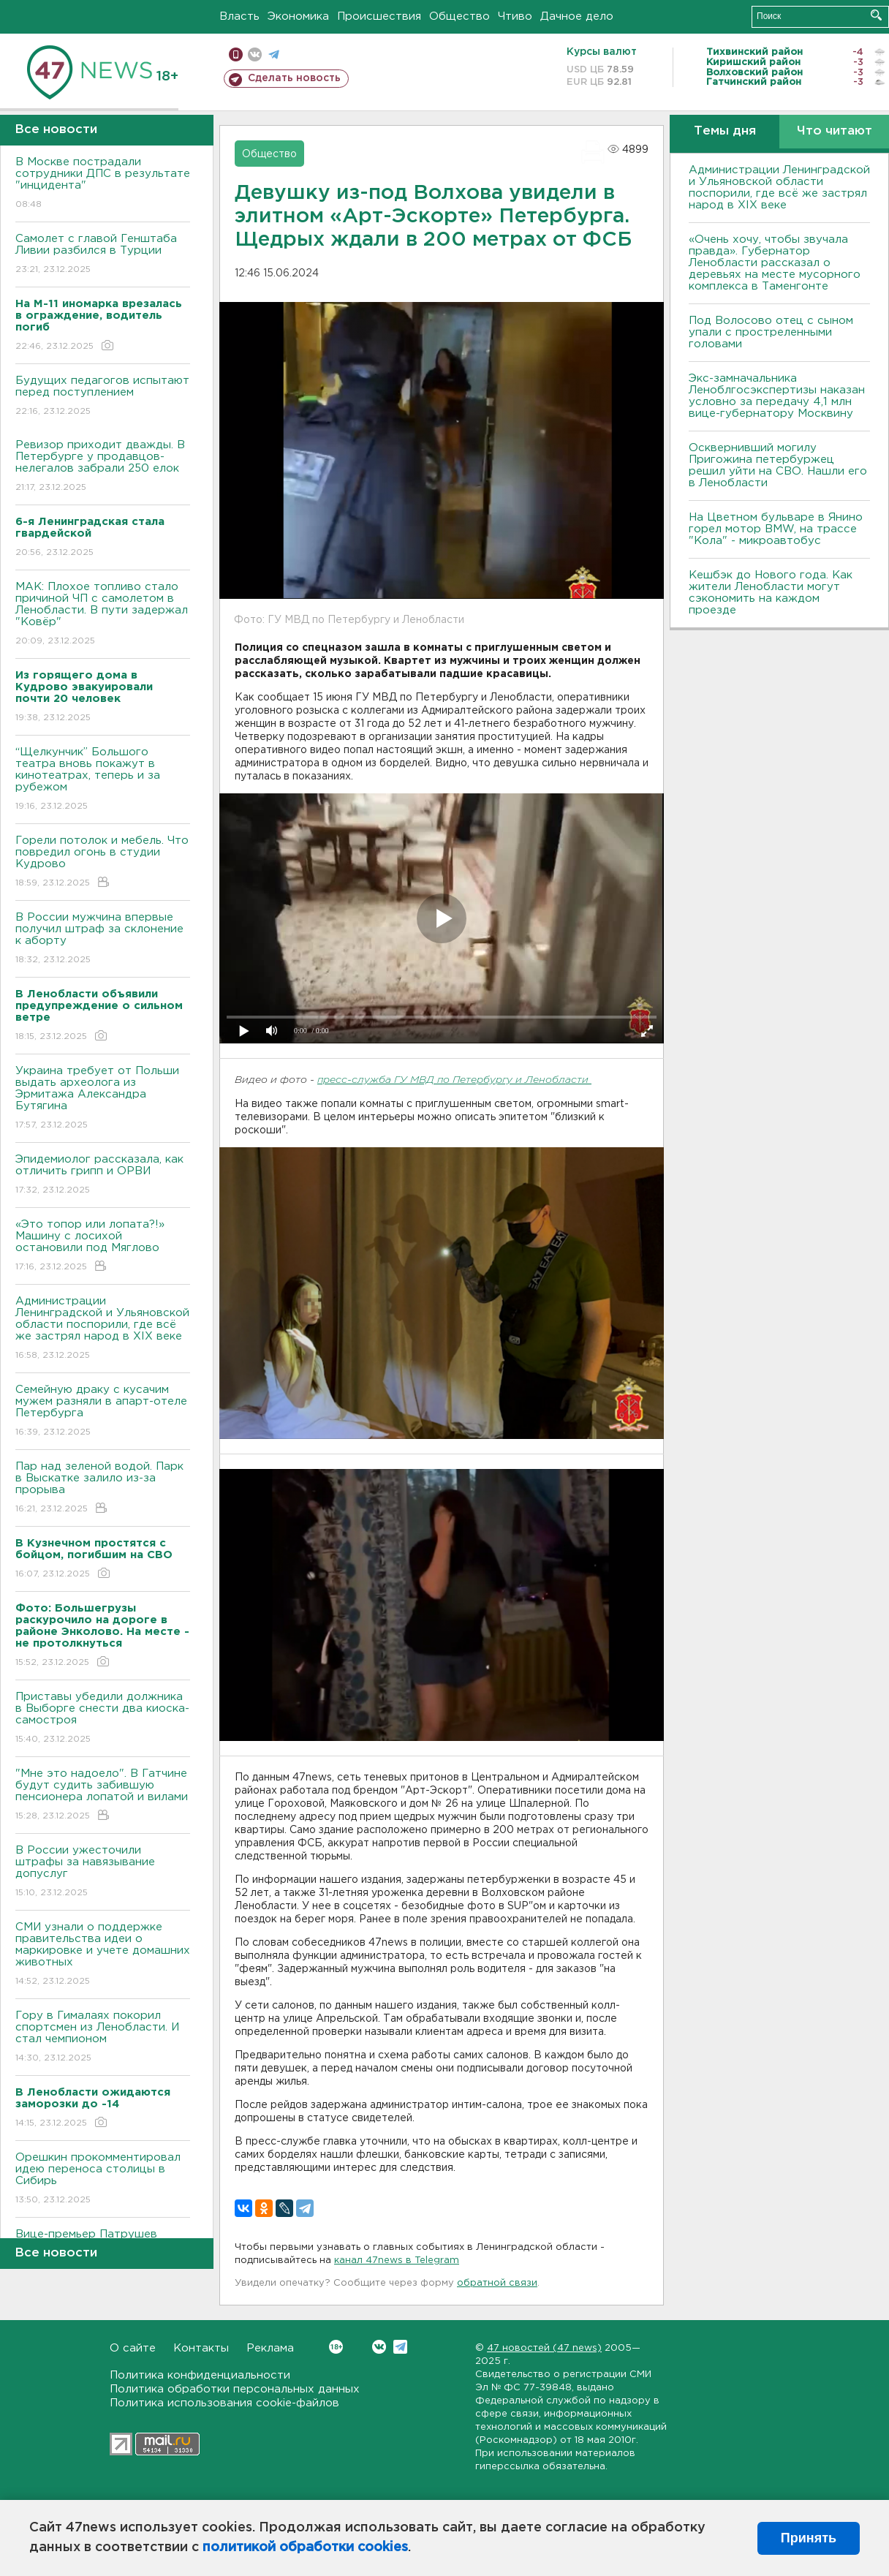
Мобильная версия (236, 54)
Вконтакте (336, 2347)
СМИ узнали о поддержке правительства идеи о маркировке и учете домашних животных (102, 1954)
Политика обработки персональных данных (235, 2389)
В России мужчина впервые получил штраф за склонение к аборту (102, 939)
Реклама (270, 2348)
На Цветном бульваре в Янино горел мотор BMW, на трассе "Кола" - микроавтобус (776, 529)
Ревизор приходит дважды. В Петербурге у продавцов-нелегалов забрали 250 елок (102, 467)
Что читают (834, 131)
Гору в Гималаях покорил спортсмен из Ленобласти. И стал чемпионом (102, 2037)
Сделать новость (294, 78)
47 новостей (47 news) (544, 2348)
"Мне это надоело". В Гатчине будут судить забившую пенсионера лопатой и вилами (102, 1795)
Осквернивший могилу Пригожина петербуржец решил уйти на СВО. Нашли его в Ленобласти (778, 465)
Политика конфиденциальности (200, 2375)
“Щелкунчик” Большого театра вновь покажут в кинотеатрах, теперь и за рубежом (102, 779)
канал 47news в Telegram (396, 2260)
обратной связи (497, 2283)
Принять (808, 2538)
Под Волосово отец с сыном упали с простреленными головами (771, 332)
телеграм (274, 54)
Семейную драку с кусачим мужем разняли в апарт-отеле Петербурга (102, 1411)
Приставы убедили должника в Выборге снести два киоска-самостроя (102, 1718)
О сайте (133, 2348)
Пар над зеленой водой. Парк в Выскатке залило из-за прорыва (102, 1488)
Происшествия (379, 16)
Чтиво (515, 16)
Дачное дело (576, 16)
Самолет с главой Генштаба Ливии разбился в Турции (102, 255)
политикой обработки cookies (305, 2547)
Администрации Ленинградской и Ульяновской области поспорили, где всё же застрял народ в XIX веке (102, 1328)
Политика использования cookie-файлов (224, 2403)
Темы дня (725, 131)
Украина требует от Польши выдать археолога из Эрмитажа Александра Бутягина (102, 1098)
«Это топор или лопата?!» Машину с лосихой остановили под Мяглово (102, 1246)
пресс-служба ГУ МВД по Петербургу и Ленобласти (454, 1080)
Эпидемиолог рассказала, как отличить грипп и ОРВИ (102, 1175)
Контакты (201, 2348)
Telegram (400, 2347)
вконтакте (255, 54)
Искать (876, 15)
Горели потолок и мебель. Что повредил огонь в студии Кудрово (102, 862)
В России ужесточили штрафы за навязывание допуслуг (102, 1872)
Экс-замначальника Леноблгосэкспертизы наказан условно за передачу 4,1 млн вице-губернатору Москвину (777, 396)
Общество (459, 16)
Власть (239, 16)
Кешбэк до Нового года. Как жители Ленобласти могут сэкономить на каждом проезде (770, 592)
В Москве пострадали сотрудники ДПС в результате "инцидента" (102, 184)
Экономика (298, 16)
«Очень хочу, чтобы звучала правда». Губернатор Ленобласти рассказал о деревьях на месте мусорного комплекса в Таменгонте (774, 263)
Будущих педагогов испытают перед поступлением (102, 397)
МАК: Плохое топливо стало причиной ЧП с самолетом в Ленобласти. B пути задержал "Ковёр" (102, 614)
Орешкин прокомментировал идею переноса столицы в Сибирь (102, 2179)
